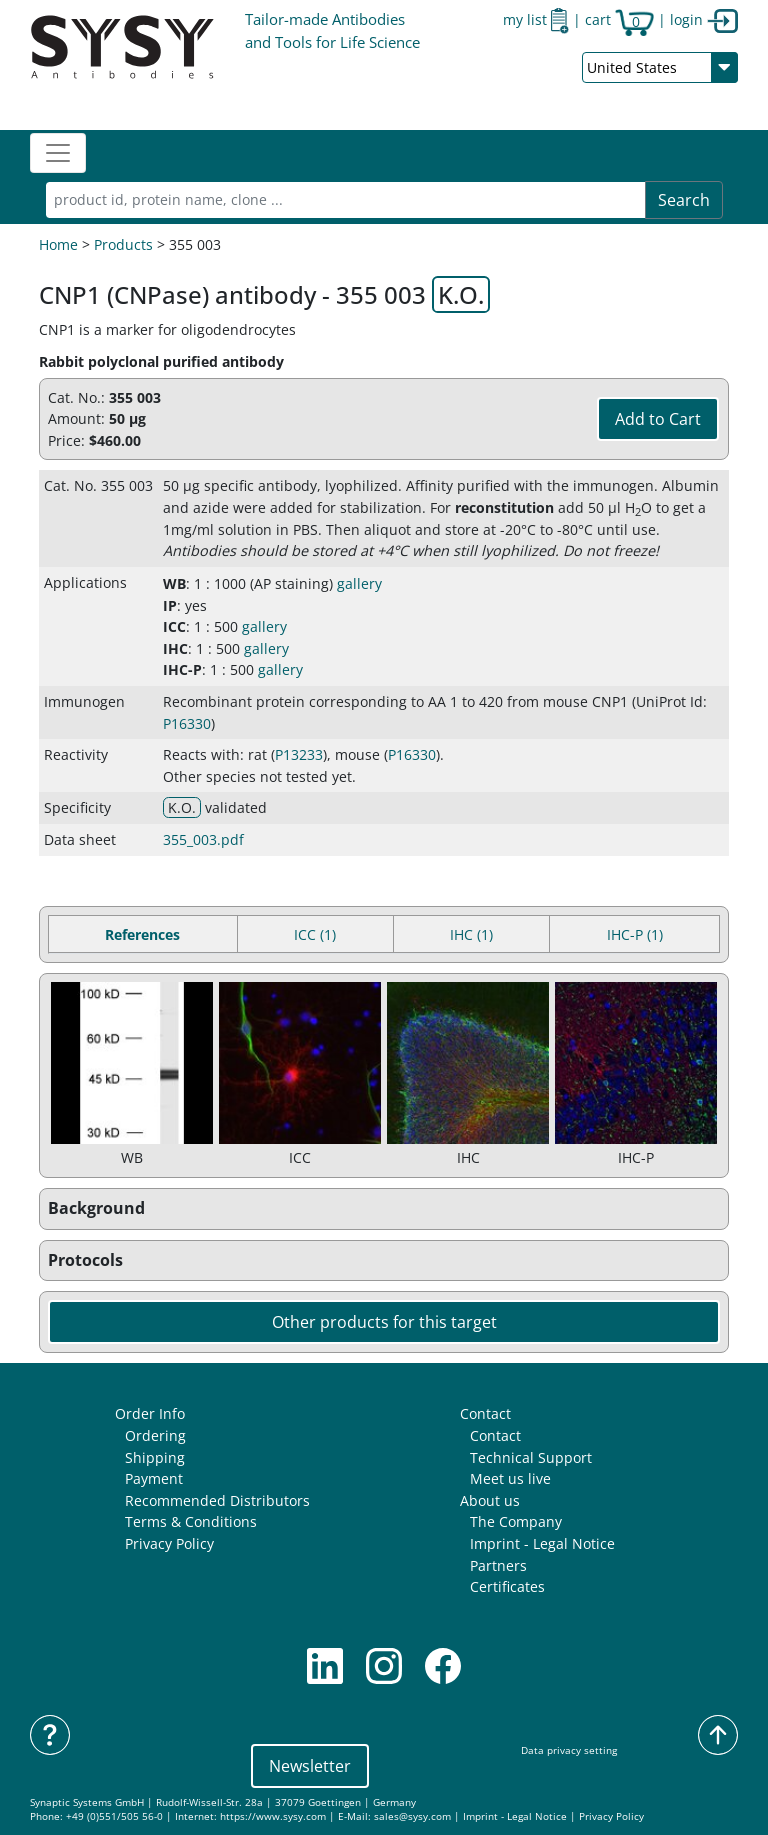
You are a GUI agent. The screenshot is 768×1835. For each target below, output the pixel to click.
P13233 (299, 754)
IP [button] (170, 605)
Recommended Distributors (217, 1500)
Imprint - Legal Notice (542, 1543)
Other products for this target (384, 1322)
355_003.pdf (203, 839)
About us (490, 1500)
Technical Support (531, 1457)
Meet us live (510, 1478)
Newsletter (310, 1766)
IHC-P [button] (182, 669)
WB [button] (174, 583)
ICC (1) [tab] (315, 934)
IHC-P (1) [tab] (635, 934)
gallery (359, 583)
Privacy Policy (169, 1543)
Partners (498, 1565)
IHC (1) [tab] (471, 934)
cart (619, 19)
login (704, 19)
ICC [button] (174, 626)
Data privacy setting (569, 1750)
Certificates (507, 1586)
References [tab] (142, 934)
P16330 (187, 723)
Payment (154, 1478)
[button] (384, 1209)
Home (58, 244)
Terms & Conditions (191, 1521)
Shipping (155, 1457)
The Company (516, 1521)
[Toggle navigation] (58, 153)
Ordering (155, 1435)
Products (123, 244)
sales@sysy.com (412, 1816)
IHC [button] (175, 648)
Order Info (150, 1413)
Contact (485, 1413)
